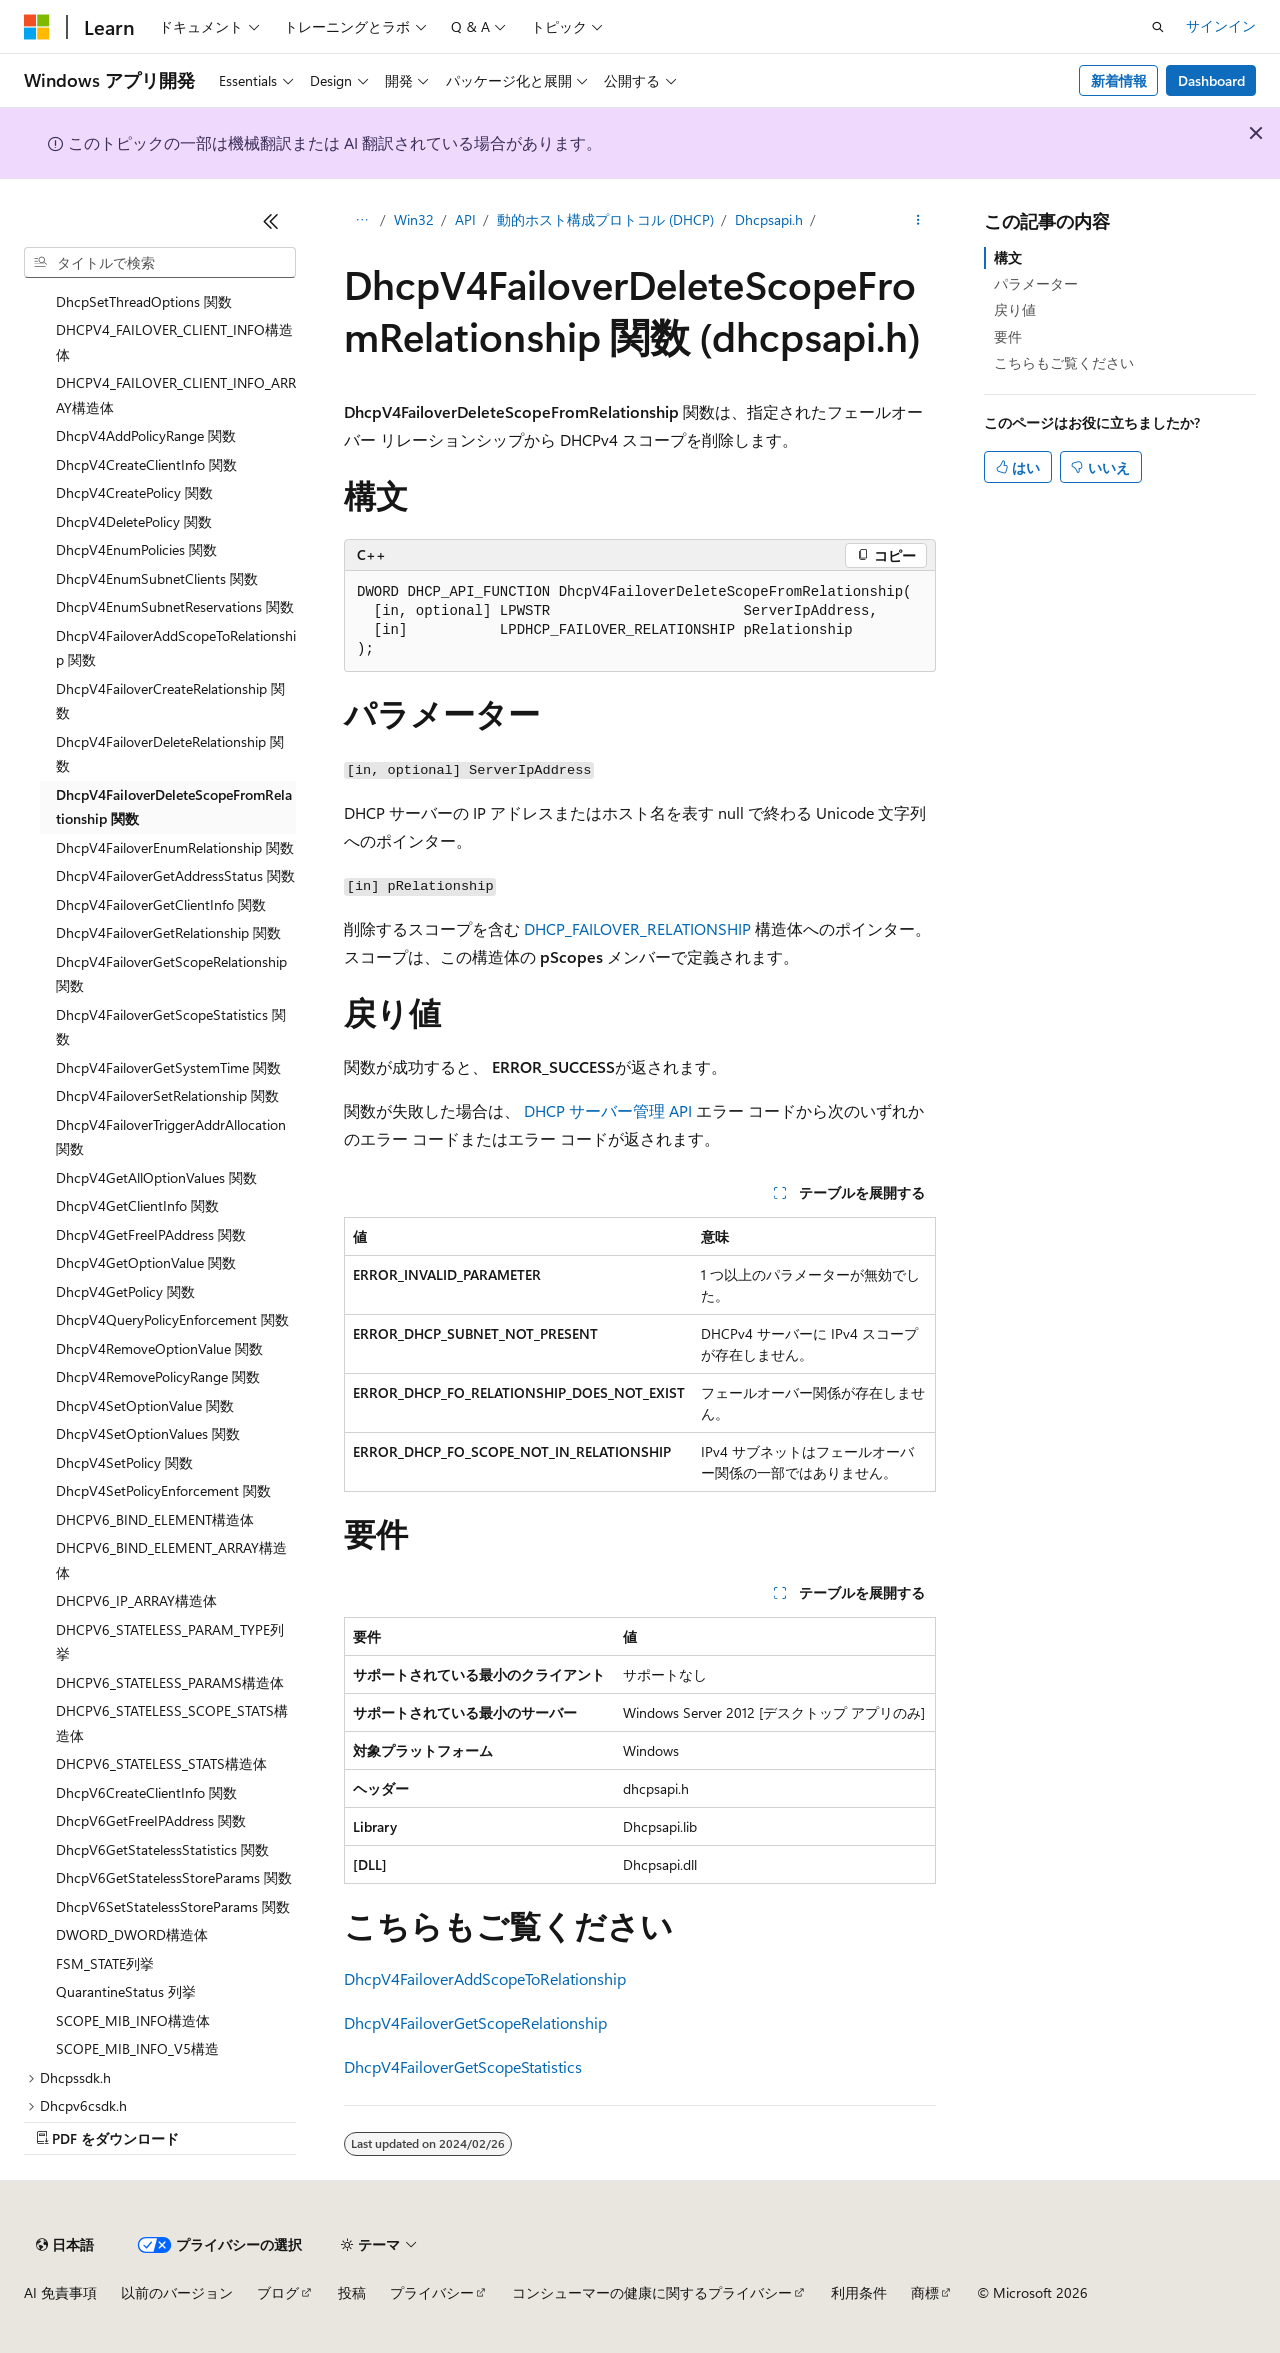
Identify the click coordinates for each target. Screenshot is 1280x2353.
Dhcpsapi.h (769, 219)
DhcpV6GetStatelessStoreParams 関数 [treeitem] (174, 1877)
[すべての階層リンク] (361, 221)
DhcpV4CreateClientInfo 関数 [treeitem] (146, 464)
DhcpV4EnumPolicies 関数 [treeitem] (136, 549)
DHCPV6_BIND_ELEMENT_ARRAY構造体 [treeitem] (171, 1560)
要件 (1008, 336)
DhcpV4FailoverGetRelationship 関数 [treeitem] (168, 932)
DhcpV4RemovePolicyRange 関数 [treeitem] (158, 1376)
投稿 (352, 2292)
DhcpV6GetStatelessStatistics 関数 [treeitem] (162, 1849)
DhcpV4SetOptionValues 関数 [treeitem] (148, 1433)
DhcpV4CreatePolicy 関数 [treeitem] (134, 492)
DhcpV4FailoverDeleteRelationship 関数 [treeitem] (170, 754)
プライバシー (432, 2292)
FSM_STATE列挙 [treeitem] (105, 1963)
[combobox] (160, 263)
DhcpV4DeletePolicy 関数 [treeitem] (134, 521)
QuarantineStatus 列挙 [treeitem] (126, 1991)
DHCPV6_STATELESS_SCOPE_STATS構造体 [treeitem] (172, 1723)
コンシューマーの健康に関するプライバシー (652, 2292)
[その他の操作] (918, 221)
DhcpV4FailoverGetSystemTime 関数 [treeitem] (168, 1067)
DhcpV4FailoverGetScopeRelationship (475, 2022)
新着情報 (1119, 80)
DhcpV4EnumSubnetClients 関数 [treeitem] (157, 578)
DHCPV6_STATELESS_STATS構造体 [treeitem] (161, 1763)
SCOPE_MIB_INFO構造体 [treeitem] (133, 2020)
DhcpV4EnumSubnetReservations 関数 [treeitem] (175, 606)
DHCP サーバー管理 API (608, 1110)
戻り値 (1015, 309)
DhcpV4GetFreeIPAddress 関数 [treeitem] (151, 1234)
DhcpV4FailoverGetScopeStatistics (463, 2066)
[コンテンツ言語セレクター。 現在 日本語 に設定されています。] (65, 2245)
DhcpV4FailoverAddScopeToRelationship (485, 1978)
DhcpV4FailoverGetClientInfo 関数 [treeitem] (161, 904)
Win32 (414, 219)
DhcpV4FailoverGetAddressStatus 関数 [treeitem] (175, 875)
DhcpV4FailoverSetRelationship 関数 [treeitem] (167, 1095)
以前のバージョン (177, 2292)
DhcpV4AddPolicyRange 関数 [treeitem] (146, 435)
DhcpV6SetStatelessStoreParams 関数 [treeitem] (173, 1906)
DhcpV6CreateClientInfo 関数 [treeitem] (146, 1792)
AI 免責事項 (60, 2292)
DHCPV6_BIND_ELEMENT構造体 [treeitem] (155, 1519)
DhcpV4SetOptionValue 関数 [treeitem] (145, 1405)
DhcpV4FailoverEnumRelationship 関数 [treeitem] (175, 847)
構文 (1008, 257)
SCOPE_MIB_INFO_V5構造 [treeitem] (137, 2048)
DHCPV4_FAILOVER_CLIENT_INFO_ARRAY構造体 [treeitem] (176, 395)
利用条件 (859, 2292)
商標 (925, 2292)
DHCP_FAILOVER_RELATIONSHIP (637, 928)
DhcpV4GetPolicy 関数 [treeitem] (125, 1291)
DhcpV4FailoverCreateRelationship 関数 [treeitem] (170, 701)
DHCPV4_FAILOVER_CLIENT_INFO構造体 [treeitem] (174, 342)
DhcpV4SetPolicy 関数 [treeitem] (124, 1462)
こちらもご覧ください (1064, 362)
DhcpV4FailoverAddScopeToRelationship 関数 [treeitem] (176, 648)
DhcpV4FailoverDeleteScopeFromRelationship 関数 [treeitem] (174, 807)
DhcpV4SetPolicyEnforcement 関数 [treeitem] (163, 1490)
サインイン (1221, 25)
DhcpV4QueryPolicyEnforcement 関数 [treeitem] (172, 1319)
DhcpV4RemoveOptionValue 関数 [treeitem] (159, 1348)
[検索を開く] (1158, 27)
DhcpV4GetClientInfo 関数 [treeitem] (137, 1205)
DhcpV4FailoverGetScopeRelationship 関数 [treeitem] (171, 974)
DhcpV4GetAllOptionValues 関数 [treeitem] (156, 1177)
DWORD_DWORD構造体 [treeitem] (132, 1934)
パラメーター (1036, 283)
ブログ (278, 2292)
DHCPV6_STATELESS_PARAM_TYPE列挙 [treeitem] (170, 1642)
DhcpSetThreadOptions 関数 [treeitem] (144, 301)
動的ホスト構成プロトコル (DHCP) (605, 219)
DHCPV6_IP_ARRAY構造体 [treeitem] (136, 1600)
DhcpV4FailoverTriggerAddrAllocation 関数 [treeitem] (171, 1137)
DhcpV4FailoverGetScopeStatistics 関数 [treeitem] (171, 1027)
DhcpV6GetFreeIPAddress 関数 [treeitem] (151, 1820)
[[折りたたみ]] (271, 221)
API (465, 219)
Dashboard (1211, 80)
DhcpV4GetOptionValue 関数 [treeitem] (146, 1262)
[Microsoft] (37, 27)
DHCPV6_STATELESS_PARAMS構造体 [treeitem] (170, 1682)
